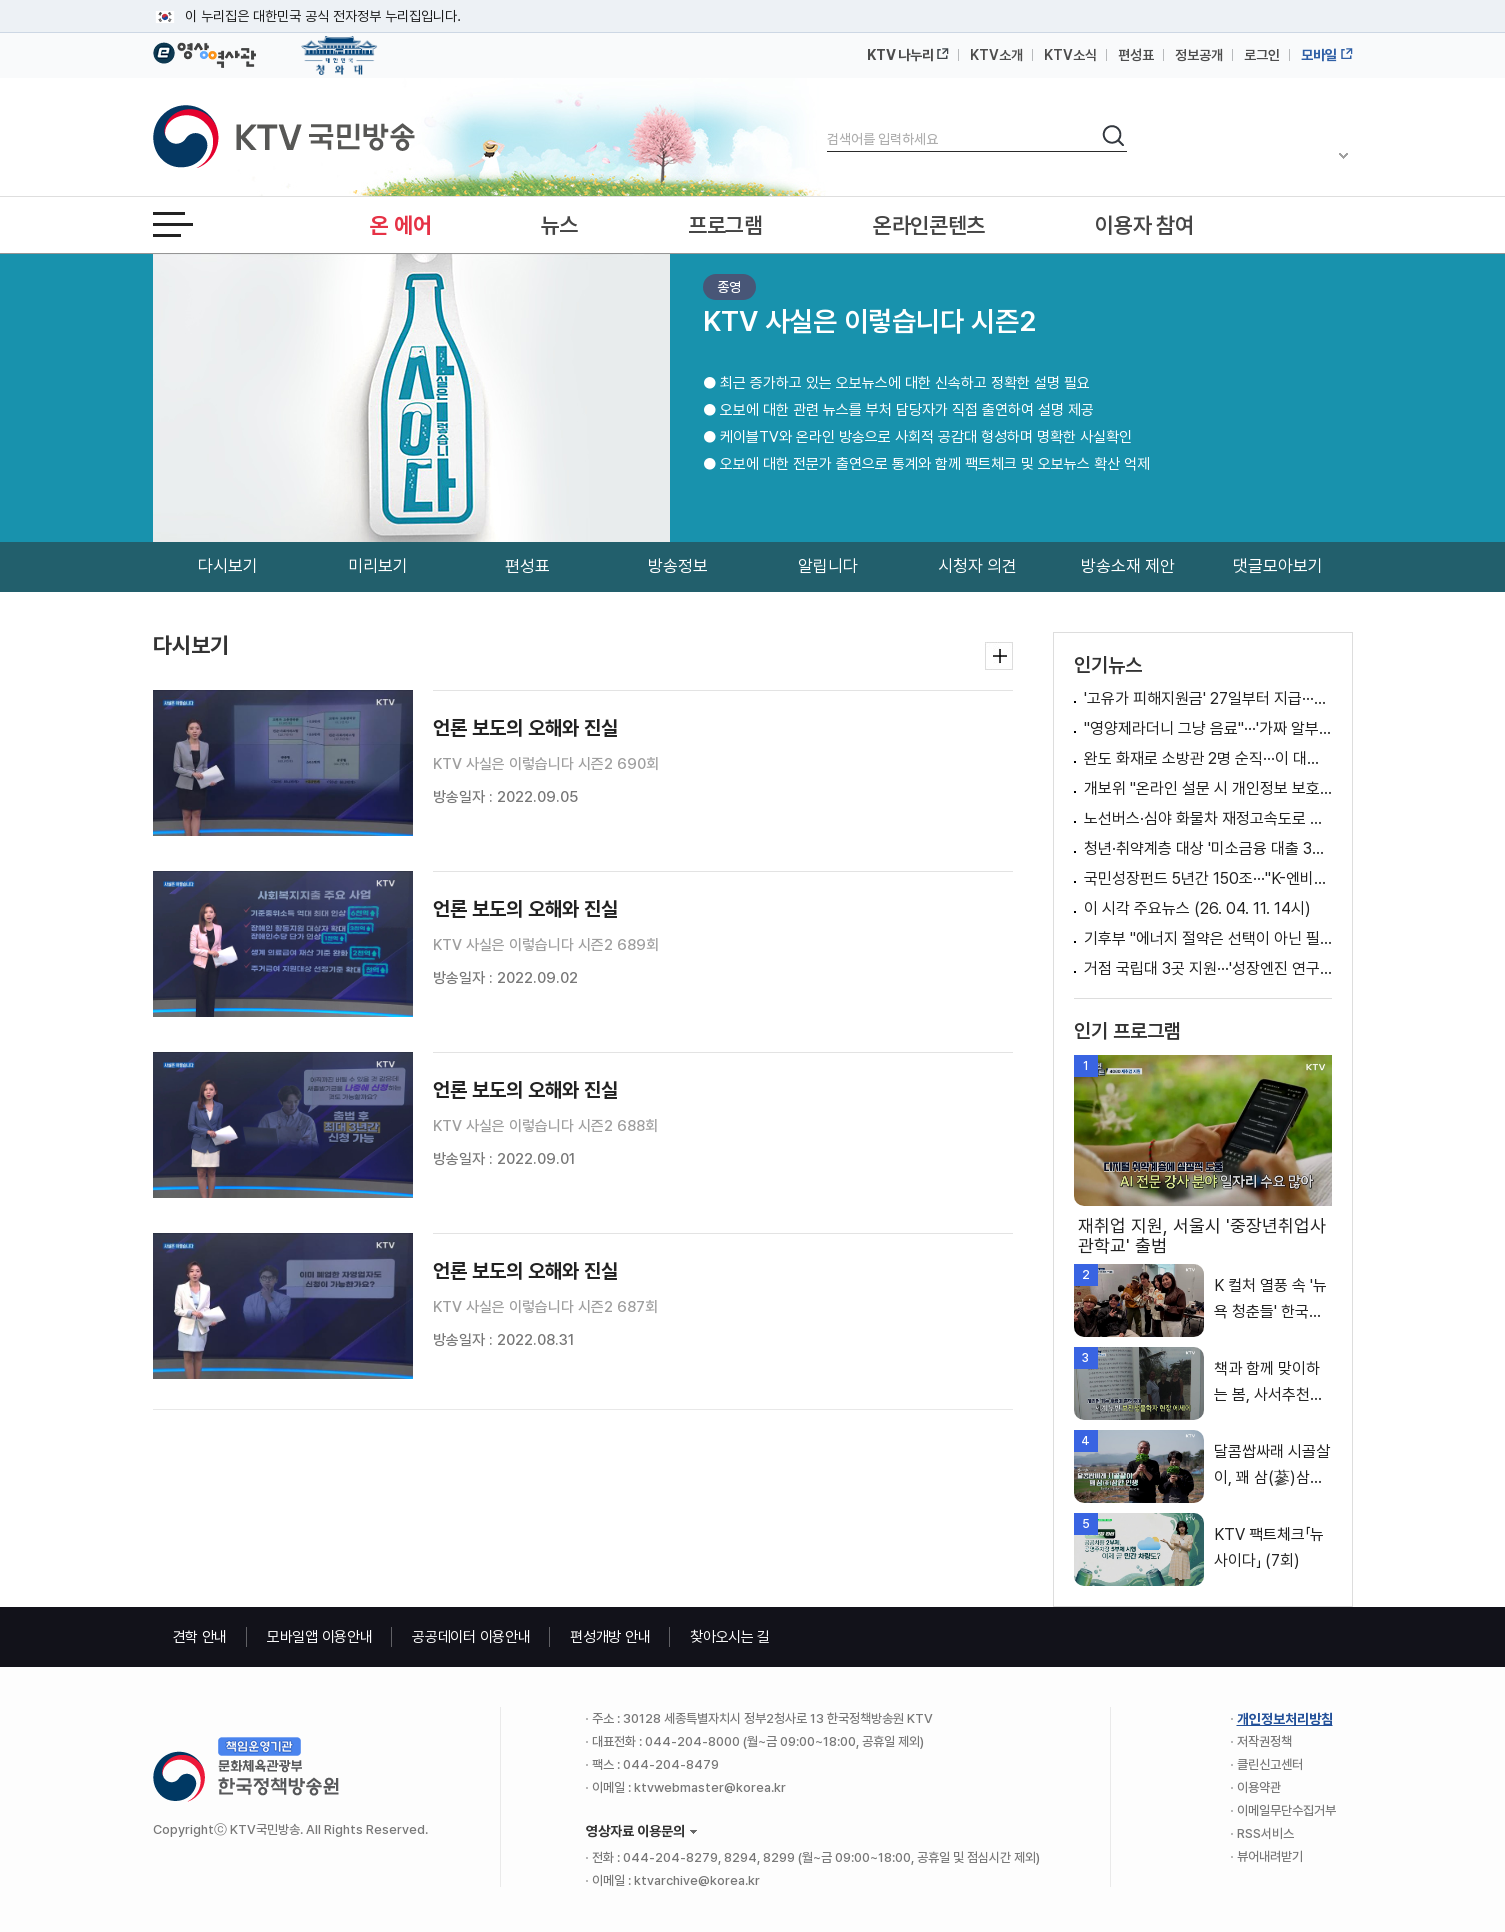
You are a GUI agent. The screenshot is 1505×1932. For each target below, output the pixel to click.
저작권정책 (1264, 1741)
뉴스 (559, 225)
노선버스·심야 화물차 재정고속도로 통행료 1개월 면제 (1208, 818)
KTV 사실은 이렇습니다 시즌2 (869, 321)
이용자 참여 (1144, 225)
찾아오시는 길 (730, 1637)
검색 (827, 122)
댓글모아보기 (1278, 566)
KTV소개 (996, 55)
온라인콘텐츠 (929, 225)
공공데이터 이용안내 (471, 1637)
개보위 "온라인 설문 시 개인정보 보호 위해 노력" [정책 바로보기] (1208, 788)
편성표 (1136, 55)
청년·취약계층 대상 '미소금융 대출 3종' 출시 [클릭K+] (1208, 848)
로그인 (1262, 55)
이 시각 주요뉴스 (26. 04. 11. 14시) (1197, 908)
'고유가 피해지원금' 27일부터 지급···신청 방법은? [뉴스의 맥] (1208, 698)
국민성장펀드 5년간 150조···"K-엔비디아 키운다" (1208, 878)
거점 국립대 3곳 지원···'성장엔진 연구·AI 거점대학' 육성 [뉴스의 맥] (1208, 968)
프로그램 (725, 225)
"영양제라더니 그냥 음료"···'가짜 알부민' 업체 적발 (1208, 728)
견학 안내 (200, 1637)
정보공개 (1199, 55)
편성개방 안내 (610, 1637)
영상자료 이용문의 (635, 1831)
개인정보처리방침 (1285, 1719)
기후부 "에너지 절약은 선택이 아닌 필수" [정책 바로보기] (1208, 938)
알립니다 (828, 566)
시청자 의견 (977, 566)
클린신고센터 (1270, 1764)
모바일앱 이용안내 (319, 1637)
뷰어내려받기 (1270, 1856)
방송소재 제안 (1128, 566)
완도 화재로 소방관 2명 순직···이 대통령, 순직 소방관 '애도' (1208, 758)
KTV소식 (1070, 55)
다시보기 (228, 566)
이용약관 (1259, 1787)
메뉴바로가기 (0, 0)
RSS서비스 (1265, 1833)
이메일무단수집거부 (1286, 1810)
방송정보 (678, 566)
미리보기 (378, 566)
